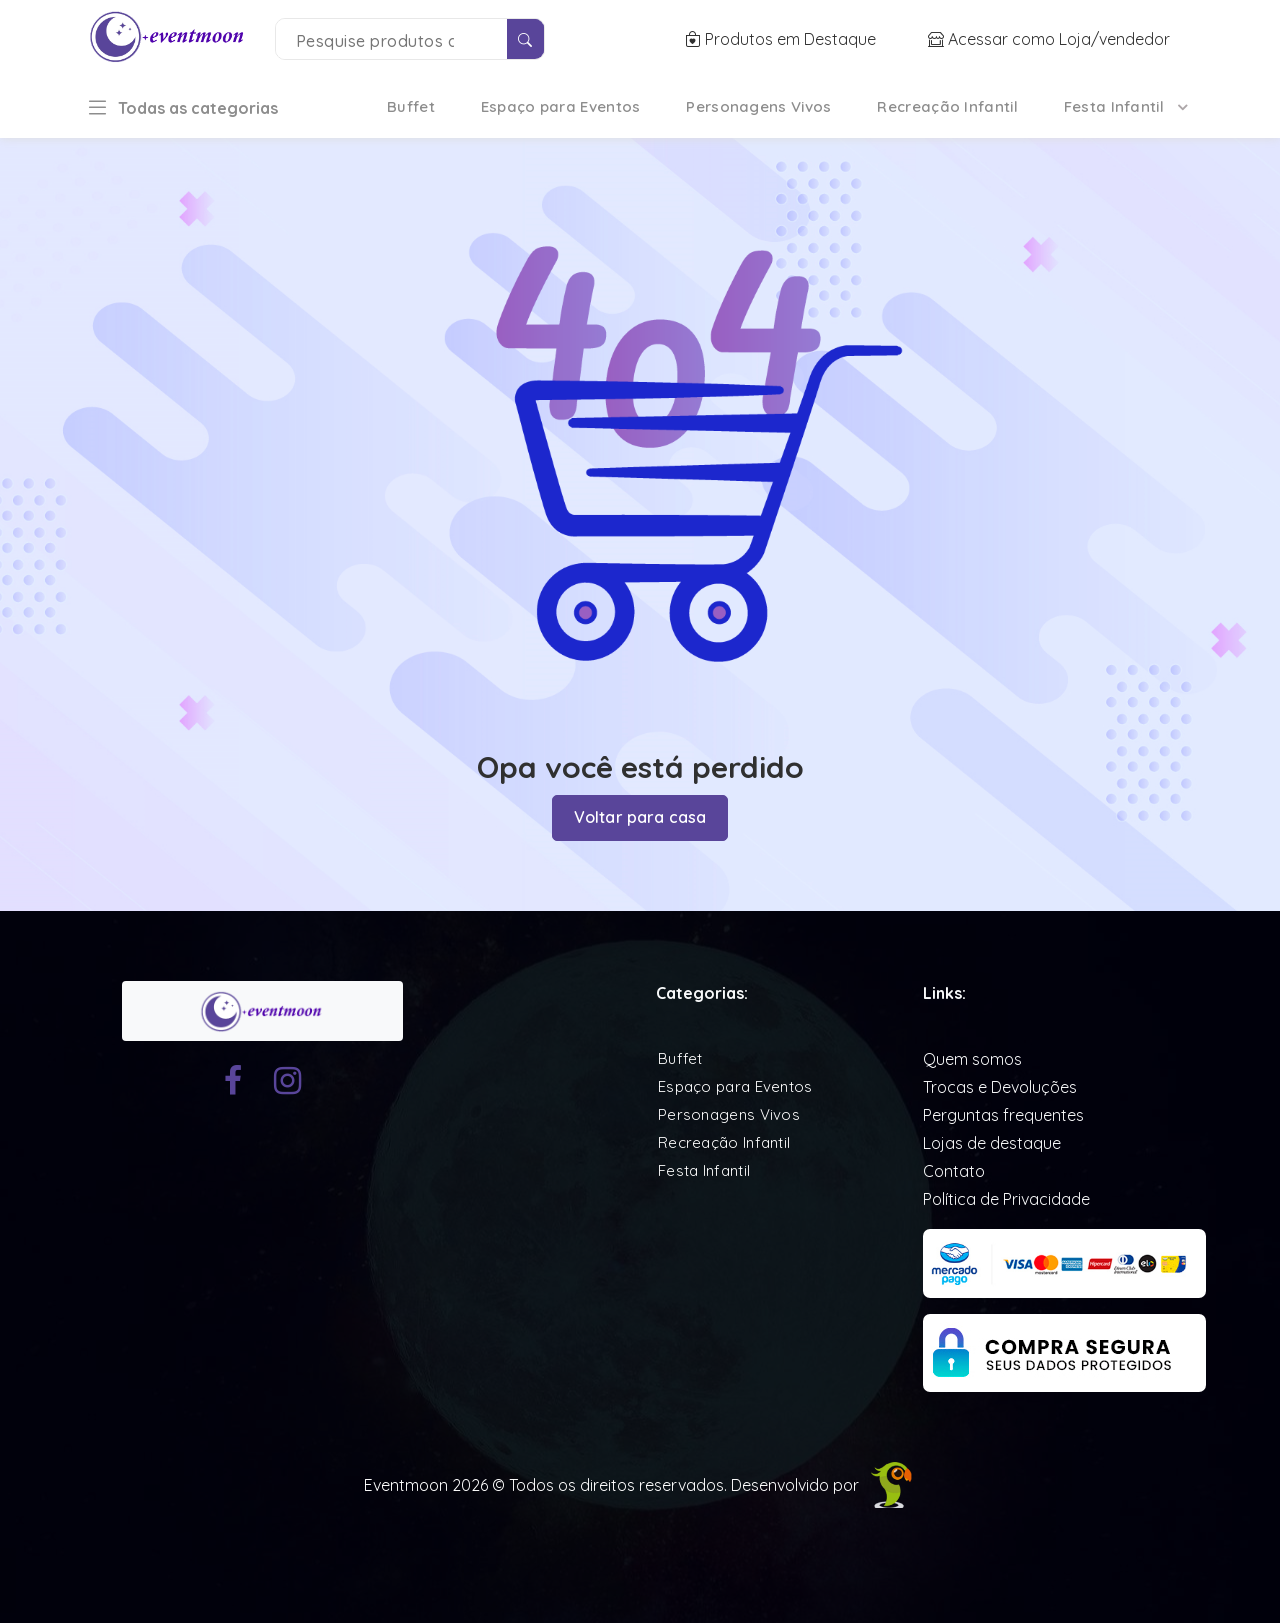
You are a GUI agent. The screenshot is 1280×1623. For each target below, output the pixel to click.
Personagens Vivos (758, 106)
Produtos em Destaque (782, 39)
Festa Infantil (1114, 106)
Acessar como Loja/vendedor (1049, 39)
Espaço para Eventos (561, 106)
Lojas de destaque (992, 1142)
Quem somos (972, 1058)
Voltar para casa (640, 818)
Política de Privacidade (1006, 1198)
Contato (954, 1170)
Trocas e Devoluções (1000, 1086)
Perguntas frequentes (1003, 1114)
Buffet (411, 106)
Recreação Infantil (947, 106)
